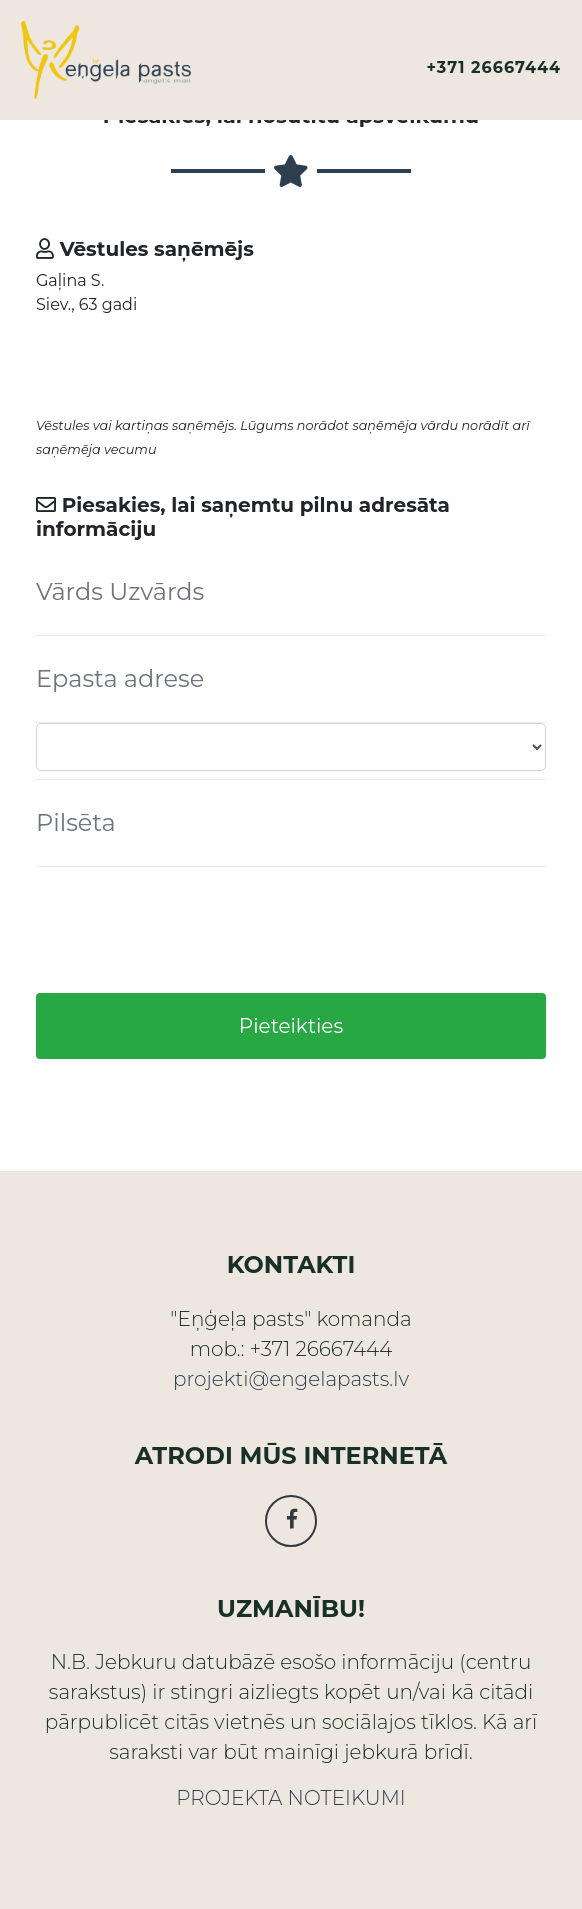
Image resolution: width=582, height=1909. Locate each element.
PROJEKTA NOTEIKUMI (290, 1798)
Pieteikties (291, 1026)
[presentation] (188, 930)
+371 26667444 (494, 67)
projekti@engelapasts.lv (291, 1379)
